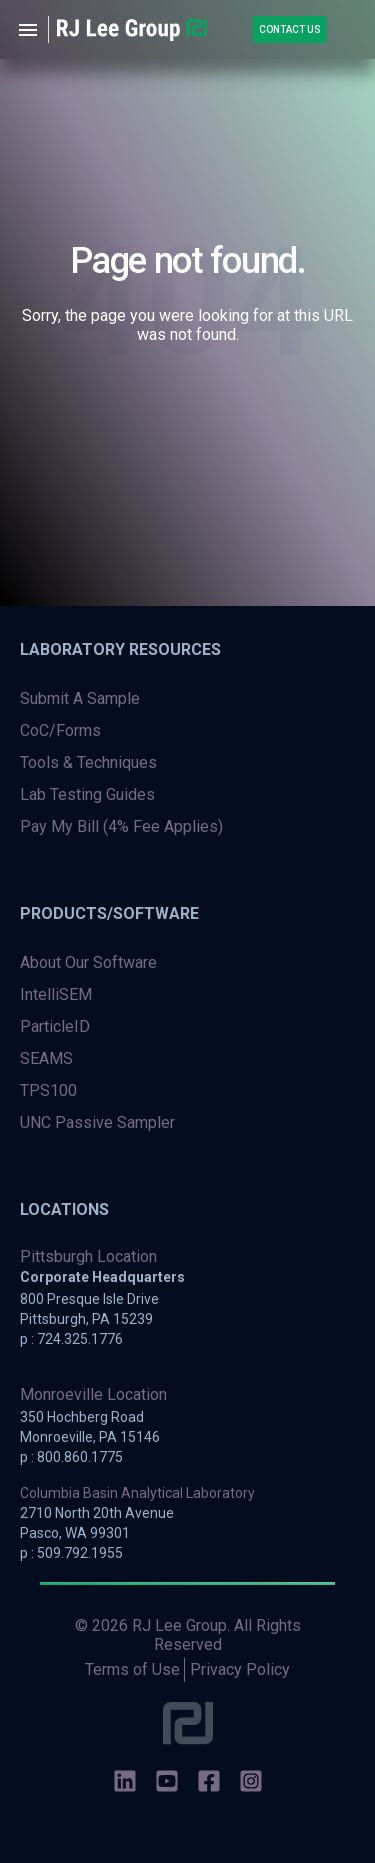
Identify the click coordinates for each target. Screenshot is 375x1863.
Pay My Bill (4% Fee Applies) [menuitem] (121, 826)
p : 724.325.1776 (71, 1339)
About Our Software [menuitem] (88, 962)
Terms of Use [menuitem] (132, 1669)
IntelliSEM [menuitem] (56, 994)
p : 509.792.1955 (71, 1553)
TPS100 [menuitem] (48, 1090)
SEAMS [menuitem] (46, 1058)
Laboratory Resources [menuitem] (120, 649)
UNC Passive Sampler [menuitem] (97, 1122)
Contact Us (290, 29)
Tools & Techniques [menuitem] (88, 762)
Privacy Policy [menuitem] (240, 1669)
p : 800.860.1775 (71, 1457)
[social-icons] (125, 1783)
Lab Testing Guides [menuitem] (87, 794)
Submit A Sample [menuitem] (80, 698)
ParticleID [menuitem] (55, 1026)
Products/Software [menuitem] (109, 913)
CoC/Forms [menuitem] (60, 730)
